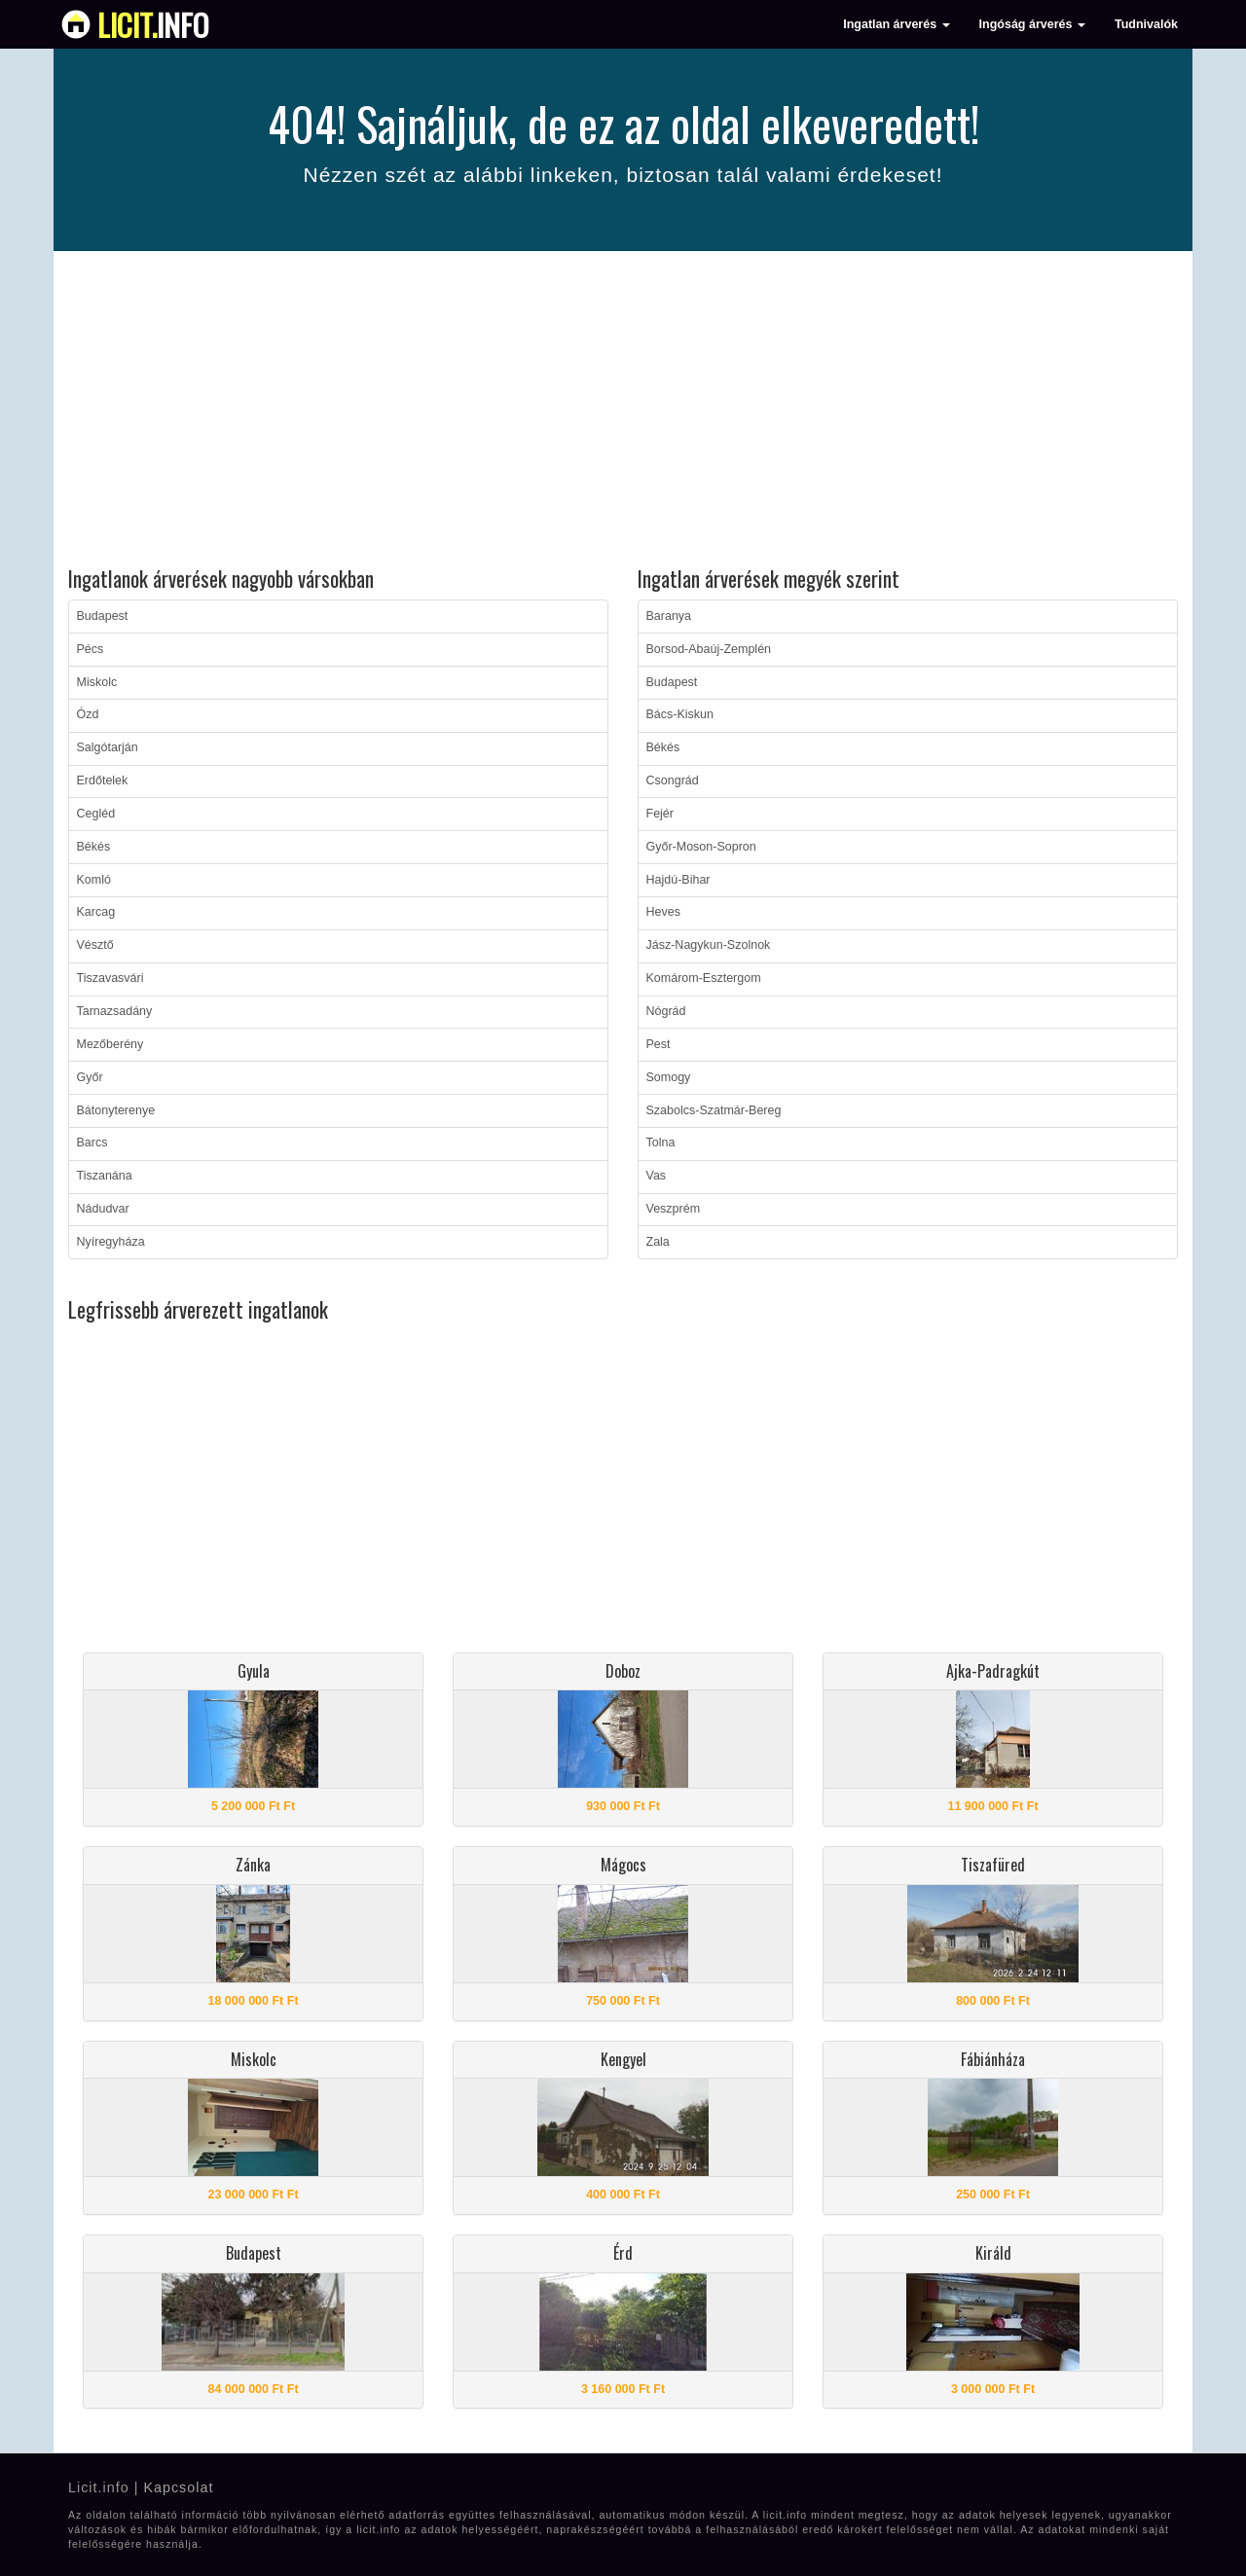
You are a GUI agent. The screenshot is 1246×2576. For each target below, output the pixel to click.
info (153, 24)
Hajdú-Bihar (678, 880)
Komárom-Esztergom (703, 978)
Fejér (660, 813)
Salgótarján (107, 747)
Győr (90, 1077)
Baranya (669, 616)
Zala (658, 1242)
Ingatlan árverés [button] (896, 24)
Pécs (90, 649)
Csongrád (672, 780)
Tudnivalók (1146, 24)
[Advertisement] (623, 411)
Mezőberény (110, 1044)
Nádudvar (103, 1208)
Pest (658, 1044)
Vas (656, 1175)
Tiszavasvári (110, 978)
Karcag (96, 912)
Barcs (92, 1142)
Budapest (102, 616)
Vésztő (95, 945)
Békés (94, 846)
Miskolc (97, 682)
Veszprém (673, 1208)
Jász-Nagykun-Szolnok (708, 945)
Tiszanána (104, 1175)
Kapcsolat (178, 2487)
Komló (94, 880)
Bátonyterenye (116, 1110)
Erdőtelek (102, 780)
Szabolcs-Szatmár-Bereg (714, 1110)
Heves (663, 912)
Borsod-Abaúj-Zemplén (709, 649)
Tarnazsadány (115, 1011)
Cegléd (96, 813)
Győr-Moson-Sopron (701, 846)
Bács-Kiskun (680, 714)
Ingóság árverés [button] (1032, 24)
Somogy (668, 1077)
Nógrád (666, 1011)
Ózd (88, 714)
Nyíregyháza (111, 1242)
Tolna (661, 1142)
